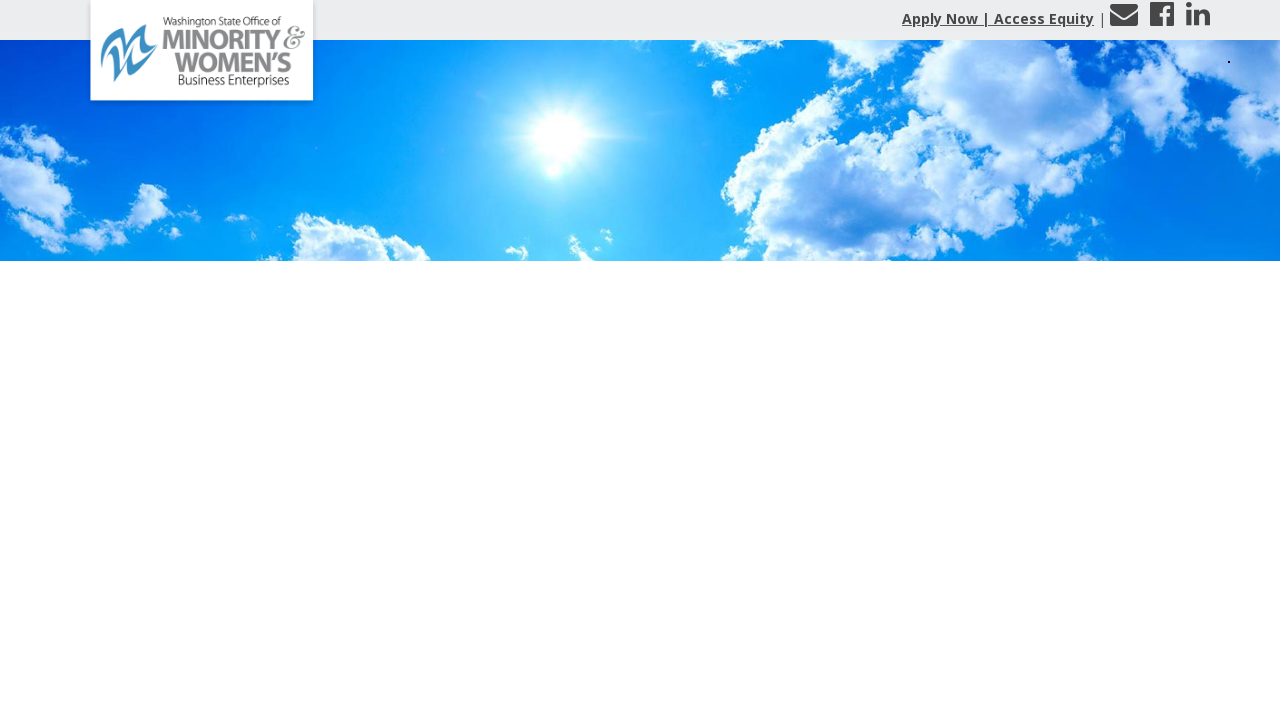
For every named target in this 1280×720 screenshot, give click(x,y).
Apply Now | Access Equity (998, 18)
